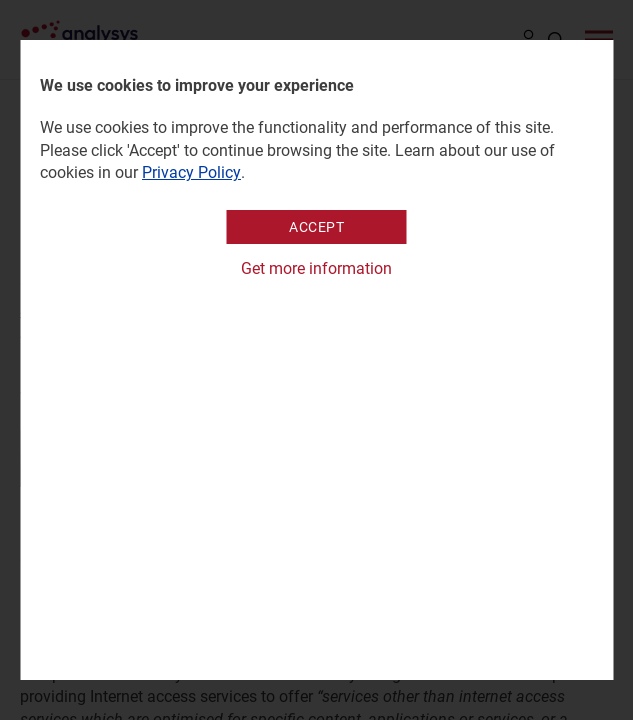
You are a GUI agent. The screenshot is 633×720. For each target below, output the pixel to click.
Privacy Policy (191, 172)
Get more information (316, 268)
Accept (316, 227)
